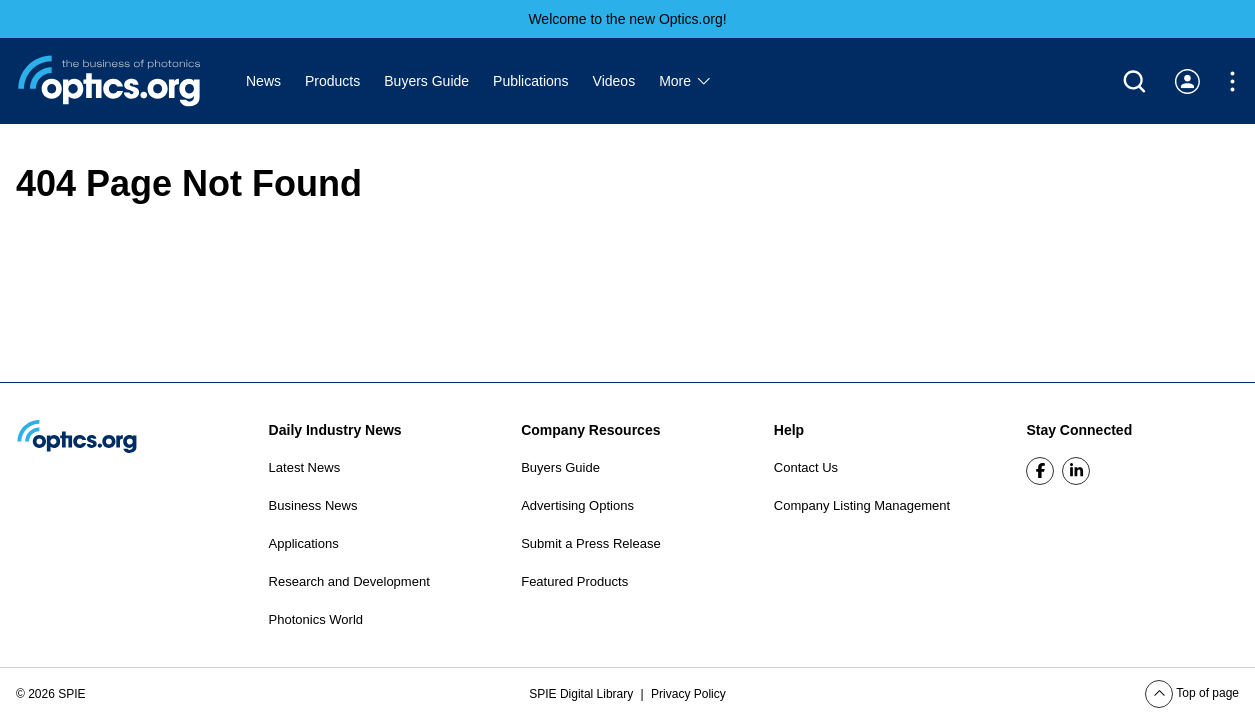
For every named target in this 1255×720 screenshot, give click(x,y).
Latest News (305, 467)
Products (332, 81)
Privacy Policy (688, 694)
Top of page (1192, 693)
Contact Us (806, 467)
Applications (304, 543)
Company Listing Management (862, 505)
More (685, 81)
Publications (531, 81)
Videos (614, 81)
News (263, 81)
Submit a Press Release (590, 543)
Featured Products (574, 581)
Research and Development (349, 581)
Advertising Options (577, 505)
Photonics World (316, 619)
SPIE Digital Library (582, 694)
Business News (313, 505)
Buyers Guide (426, 81)
